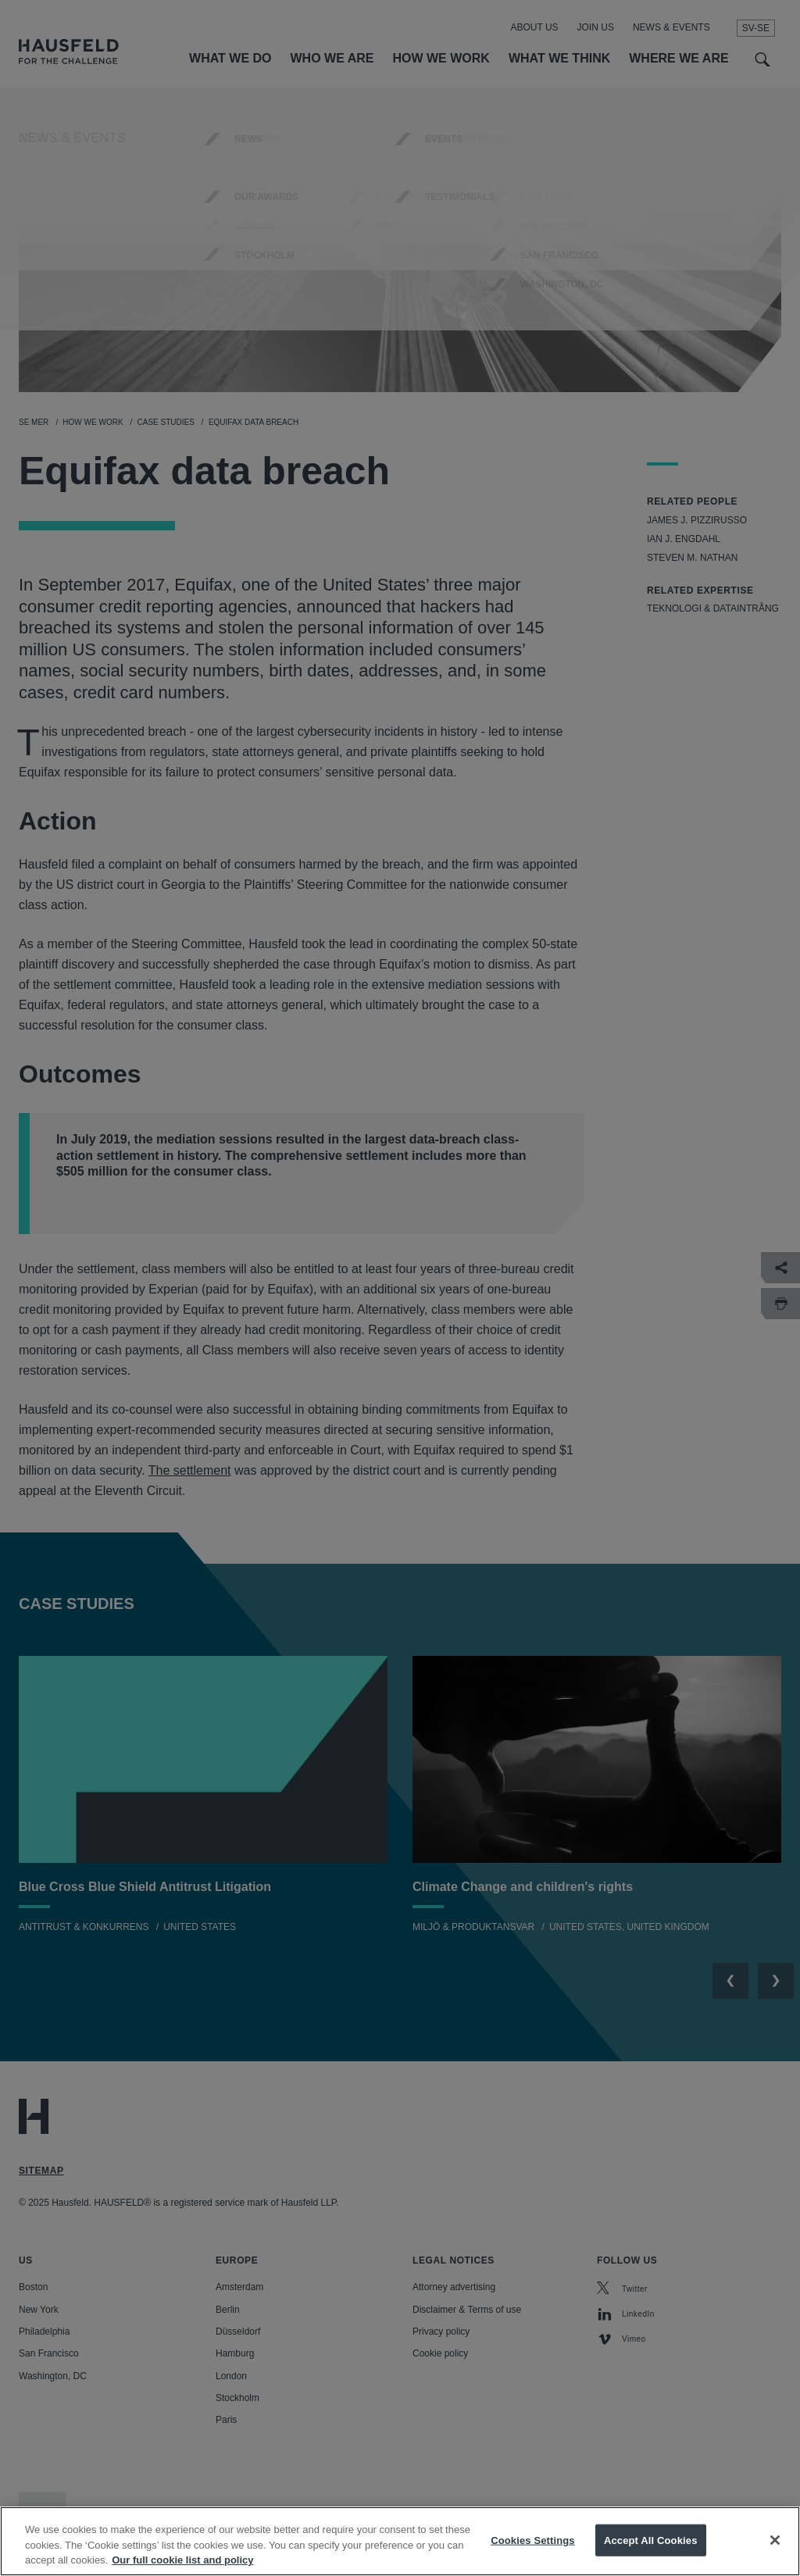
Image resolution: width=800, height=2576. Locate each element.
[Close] (775, 2542)
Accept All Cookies (651, 2542)
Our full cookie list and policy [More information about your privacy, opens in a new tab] (182, 2562)
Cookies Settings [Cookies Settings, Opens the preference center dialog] (533, 2542)
